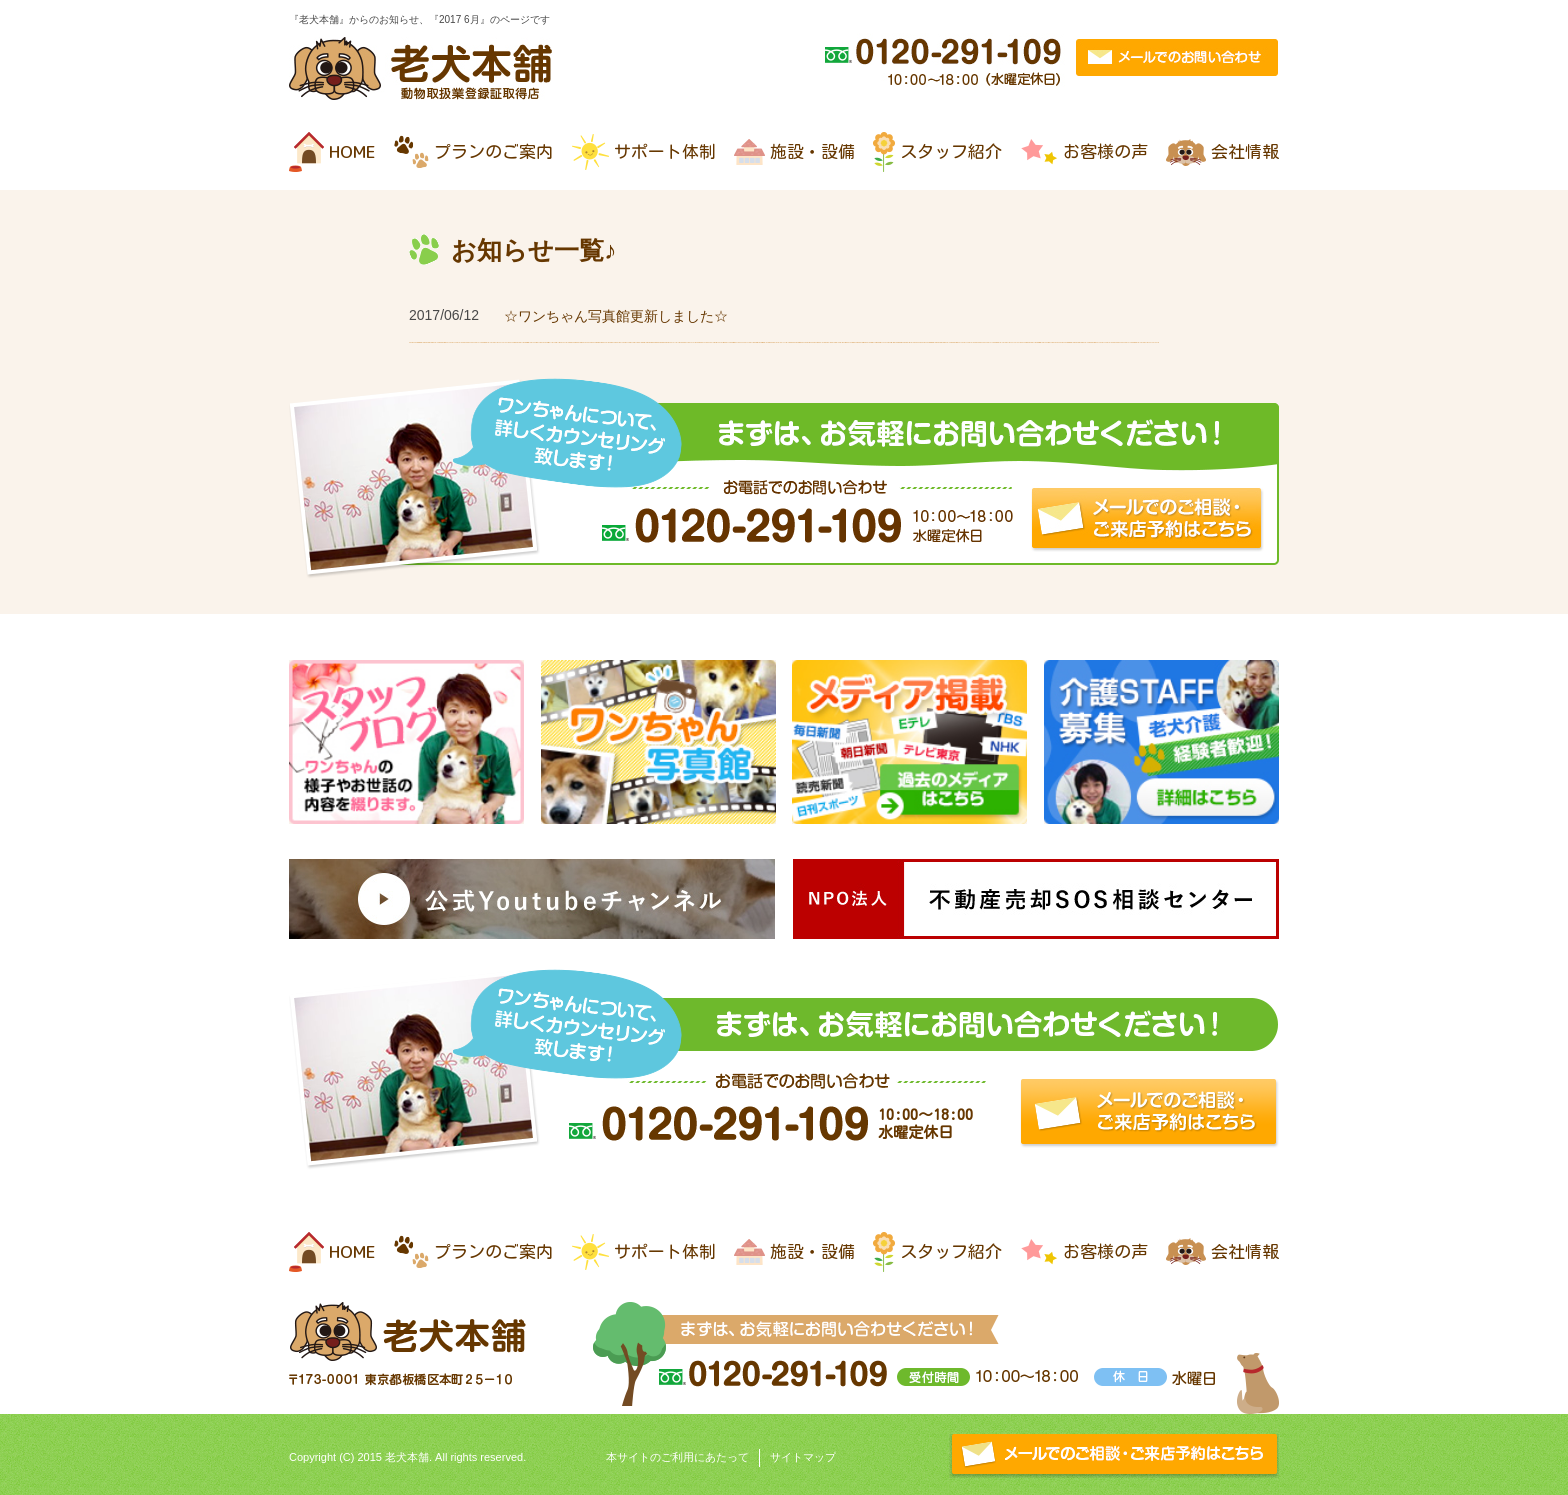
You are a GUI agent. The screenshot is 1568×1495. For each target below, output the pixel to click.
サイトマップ (803, 1457)
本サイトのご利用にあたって (677, 1457)
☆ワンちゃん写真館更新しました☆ (616, 316)
